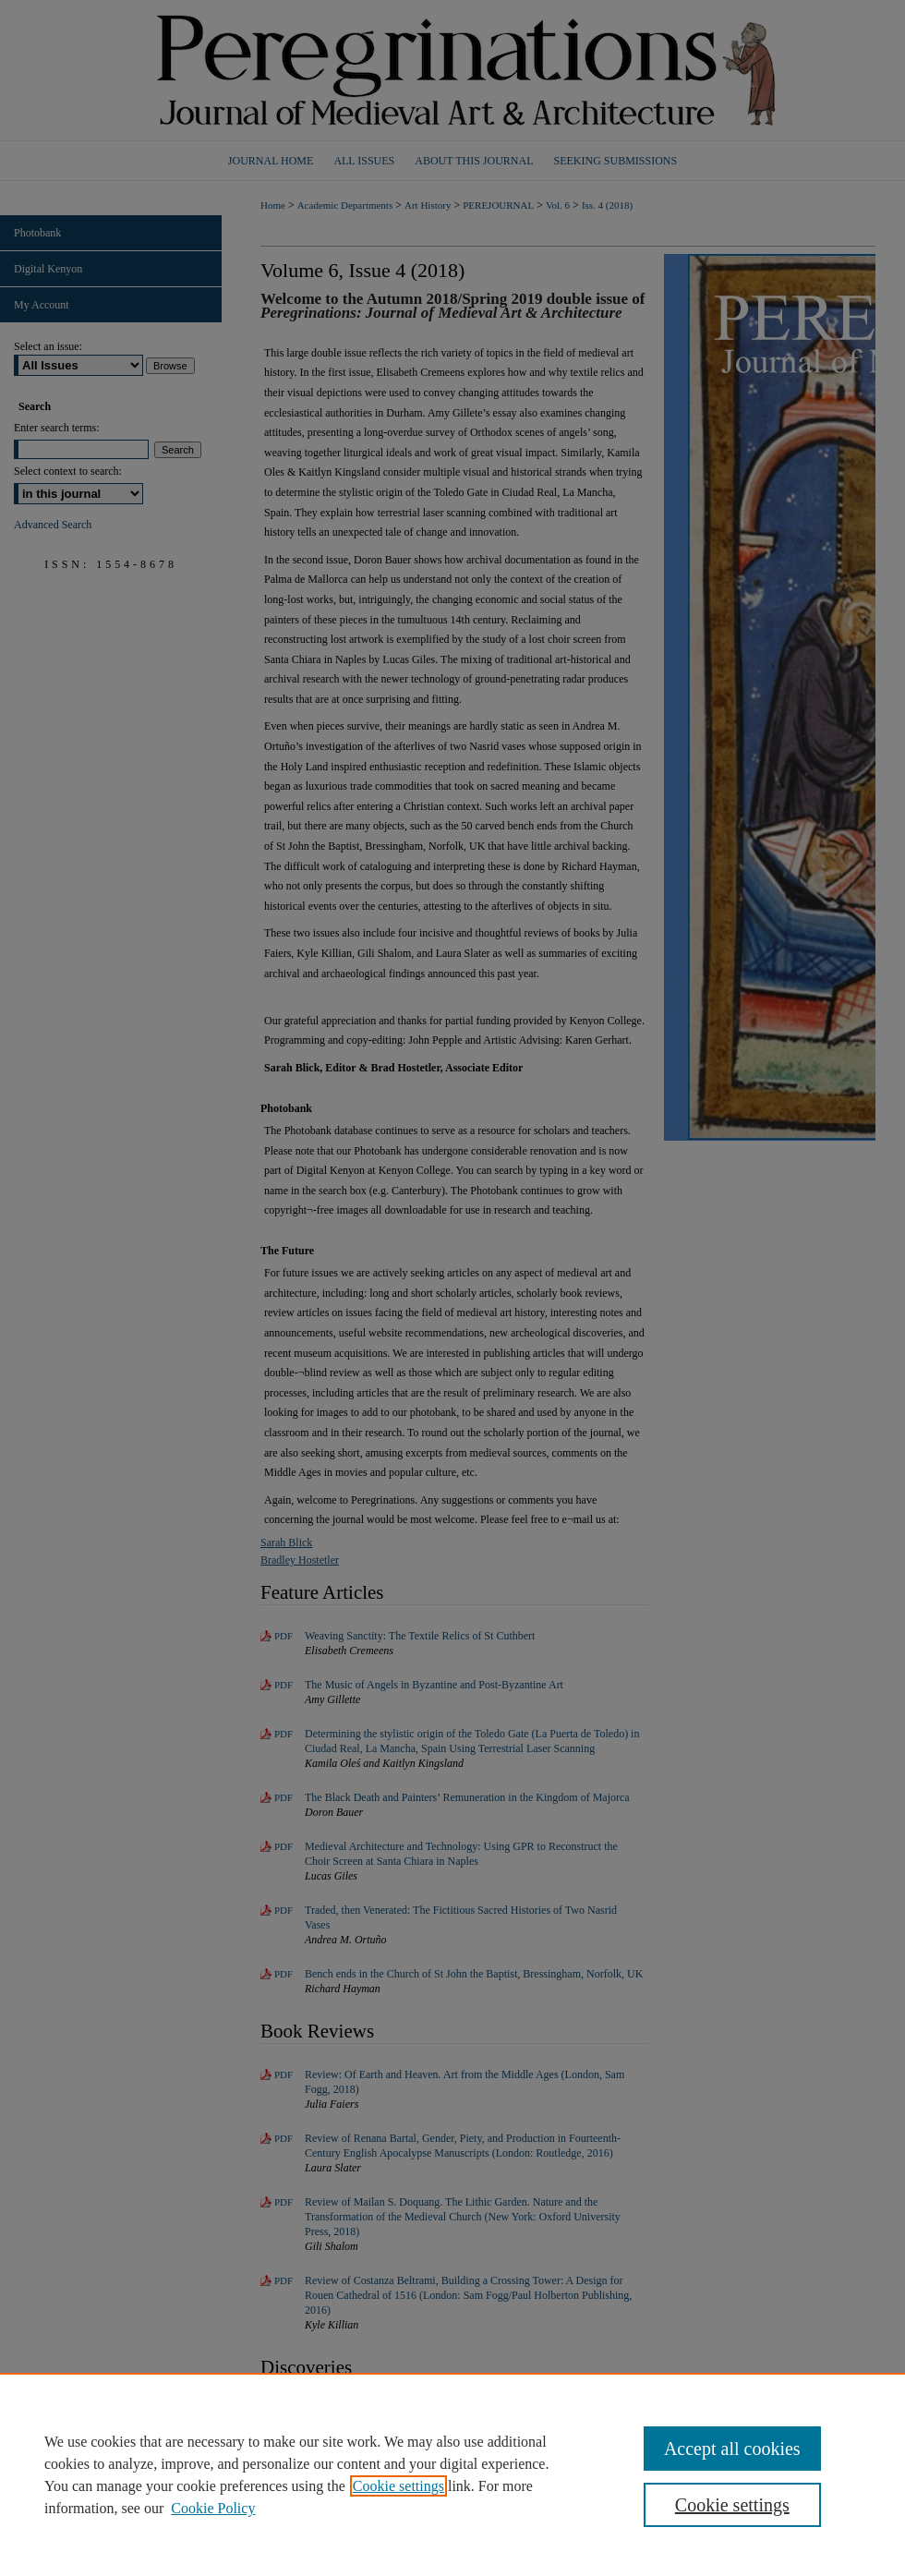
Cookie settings (398, 2486)
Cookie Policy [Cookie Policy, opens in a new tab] (213, 2508)
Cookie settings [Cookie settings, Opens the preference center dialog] (732, 2505)
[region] (452, 2474)
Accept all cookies (732, 2448)
